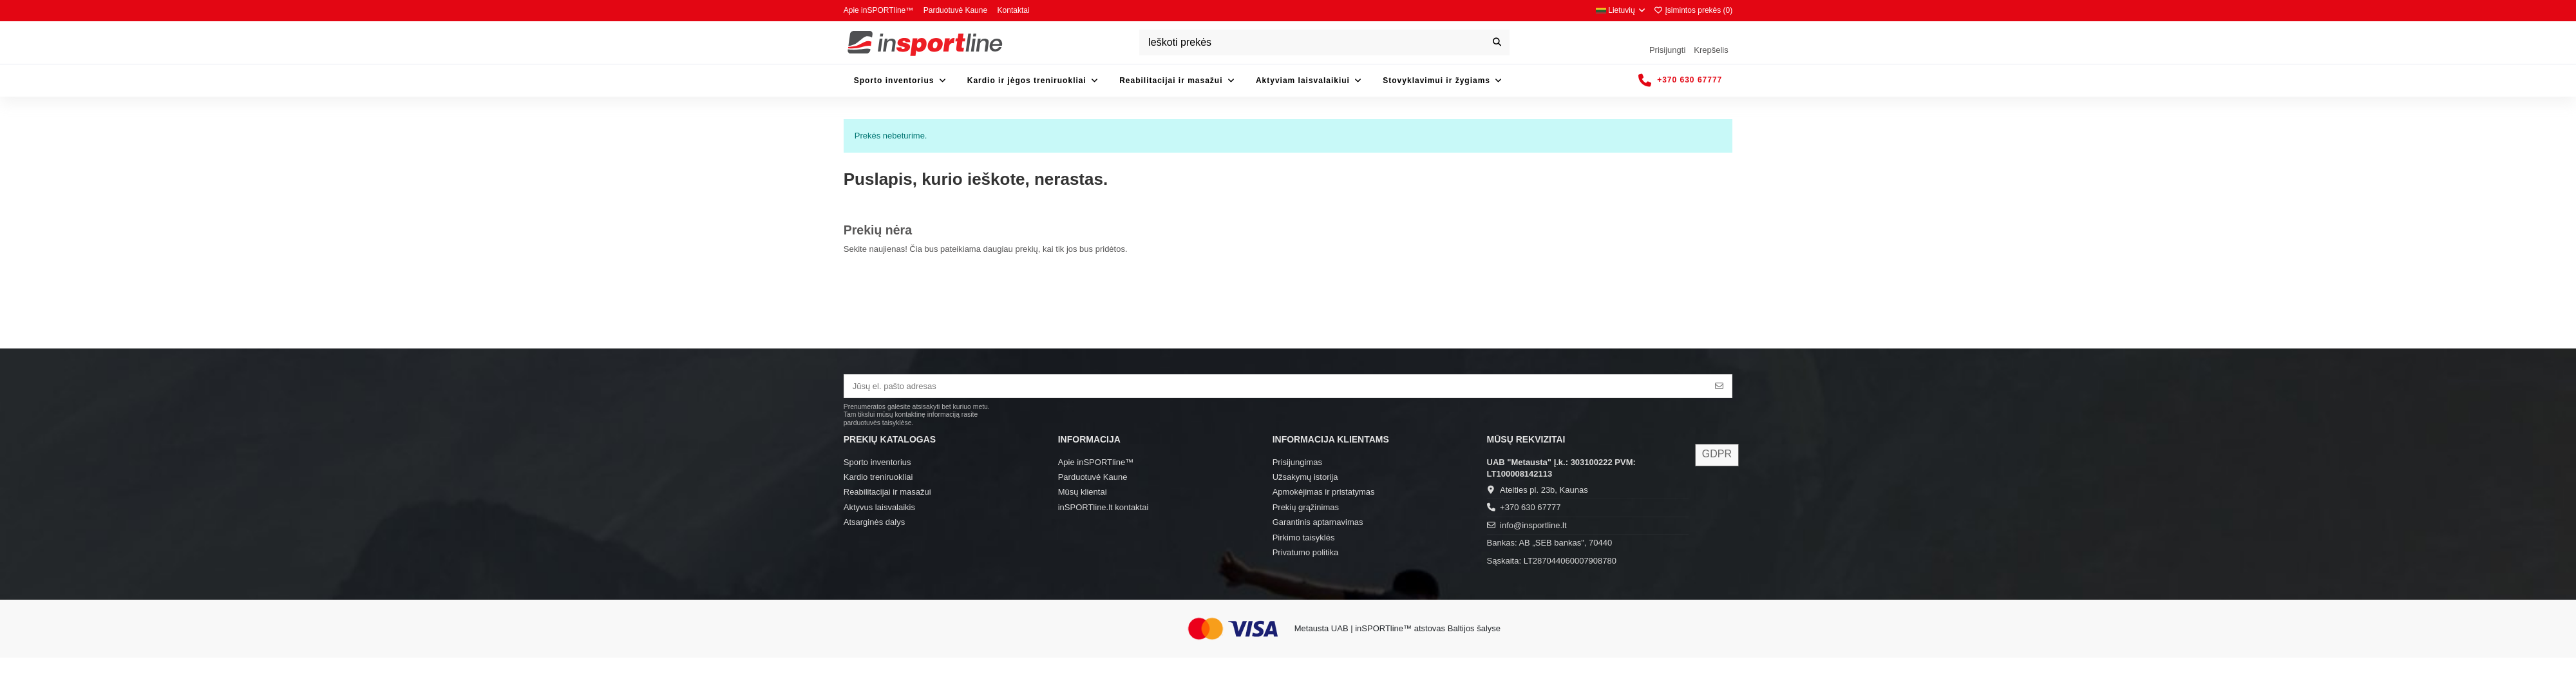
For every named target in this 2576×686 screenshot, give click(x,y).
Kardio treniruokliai (878, 477)
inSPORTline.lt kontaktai (1103, 507)
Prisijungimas (1297, 462)
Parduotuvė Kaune (956, 10)
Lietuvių (1621, 10)
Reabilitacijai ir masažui (887, 492)
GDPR (1717, 453)
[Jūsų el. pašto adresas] (1276, 386)
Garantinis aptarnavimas (1318, 522)
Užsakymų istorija (1305, 477)
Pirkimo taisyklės (1304, 537)
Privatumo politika (1306, 552)
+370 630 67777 (1530, 507)
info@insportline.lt (1533, 525)
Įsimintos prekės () (1692, 10)
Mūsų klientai (1082, 492)
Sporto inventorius (877, 462)
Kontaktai (1014, 10)
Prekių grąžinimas (1306, 507)
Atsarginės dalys (874, 522)
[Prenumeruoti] (1719, 386)
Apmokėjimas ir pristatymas (1324, 492)
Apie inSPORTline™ (880, 10)
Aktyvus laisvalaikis (879, 507)
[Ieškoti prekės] (1497, 42)
